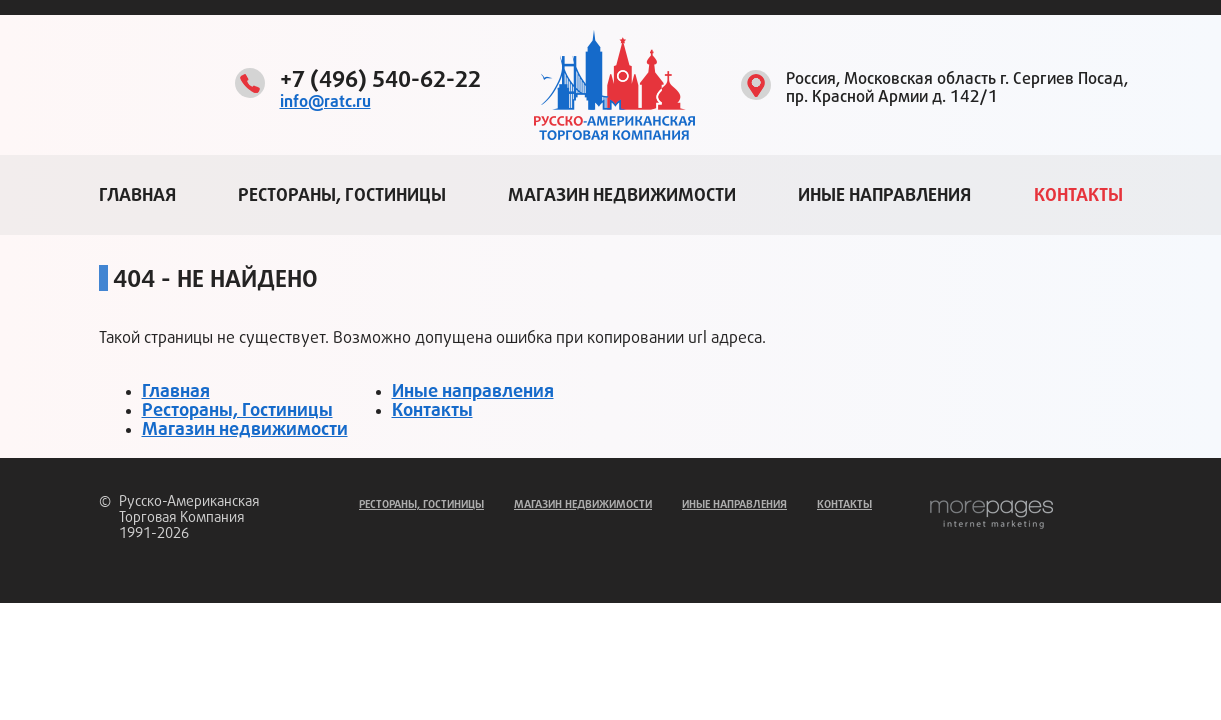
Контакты (1078, 195)
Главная (137, 195)
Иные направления (884, 195)
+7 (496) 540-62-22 (380, 80)
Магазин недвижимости (622, 195)
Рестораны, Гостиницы (342, 195)
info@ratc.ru (325, 101)
